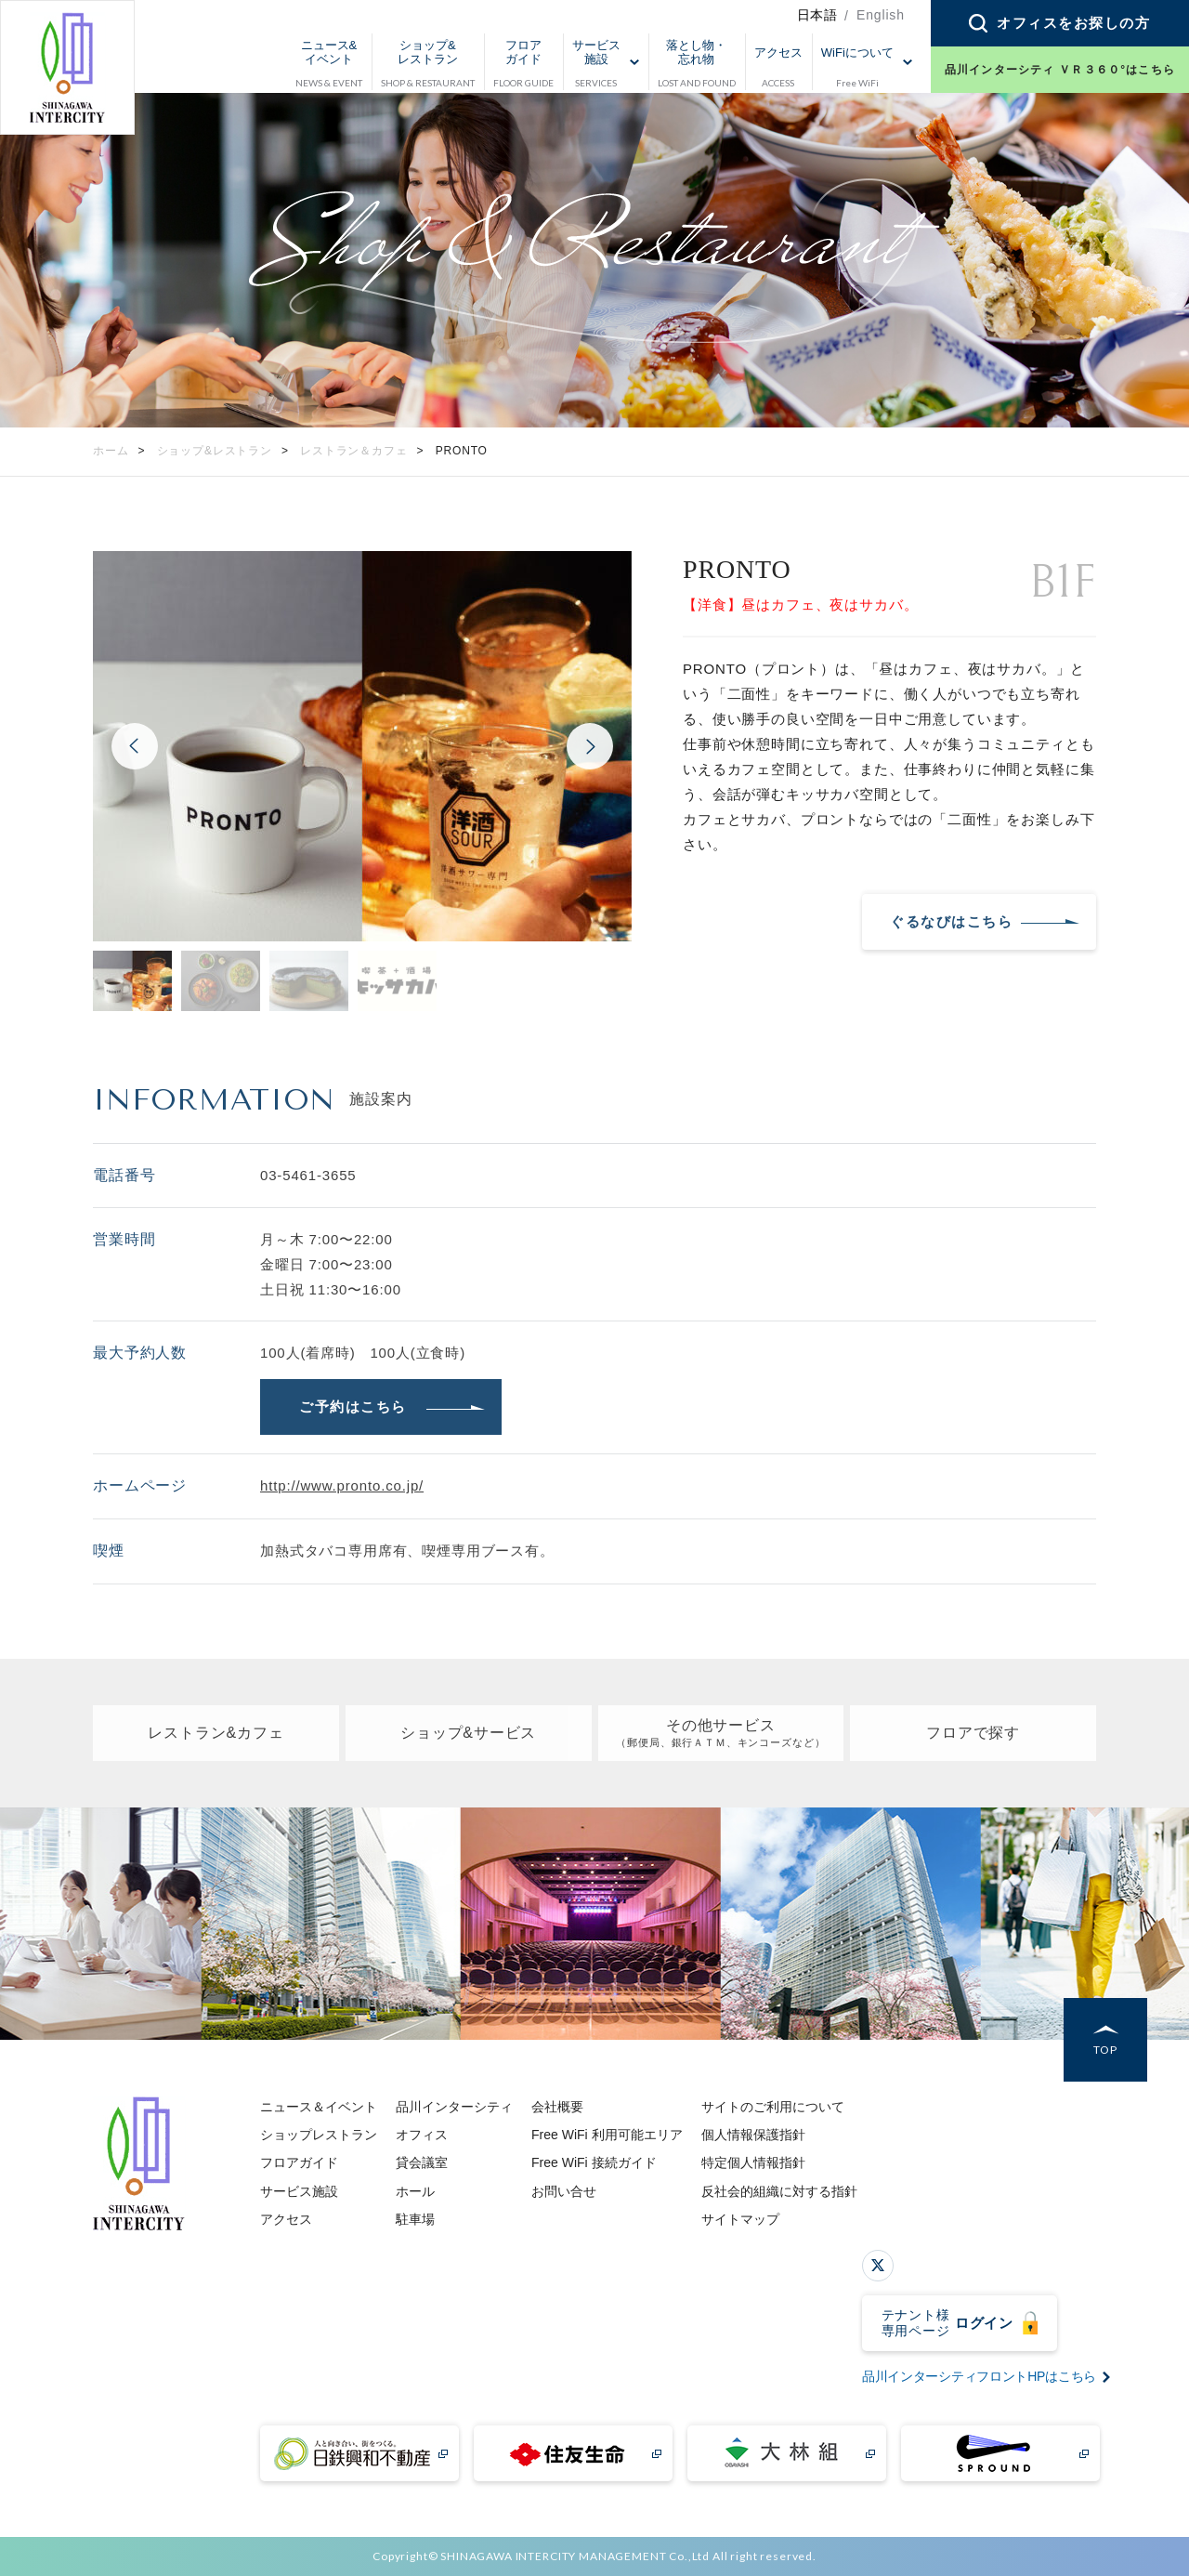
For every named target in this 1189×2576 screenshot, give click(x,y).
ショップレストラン (318, 2134)
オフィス (422, 2134)
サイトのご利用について (772, 2106)
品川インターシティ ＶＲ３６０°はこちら (1060, 69)
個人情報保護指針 (753, 2134)
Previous (134, 746)
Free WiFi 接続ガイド (594, 2162)
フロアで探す (973, 1733)
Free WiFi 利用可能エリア (607, 2134)
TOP (1105, 2050)
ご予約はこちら (353, 1406)
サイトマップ (740, 2219)
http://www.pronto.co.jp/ (342, 1485)
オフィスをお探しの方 (1073, 23)
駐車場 (415, 2219)
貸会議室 (422, 2162)
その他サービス (720, 1734)
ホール (415, 2191)
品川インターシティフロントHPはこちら (979, 2376)
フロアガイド (299, 2162)
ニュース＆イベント (318, 2106)
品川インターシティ (454, 2106)
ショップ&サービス (468, 1733)
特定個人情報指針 (753, 2162)
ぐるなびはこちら (951, 921)
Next (590, 746)
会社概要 (557, 2106)
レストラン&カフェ (215, 1733)
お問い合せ (563, 2191)
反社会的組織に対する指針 (779, 2191)
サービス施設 (299, 2191)
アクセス (286, 2219)
